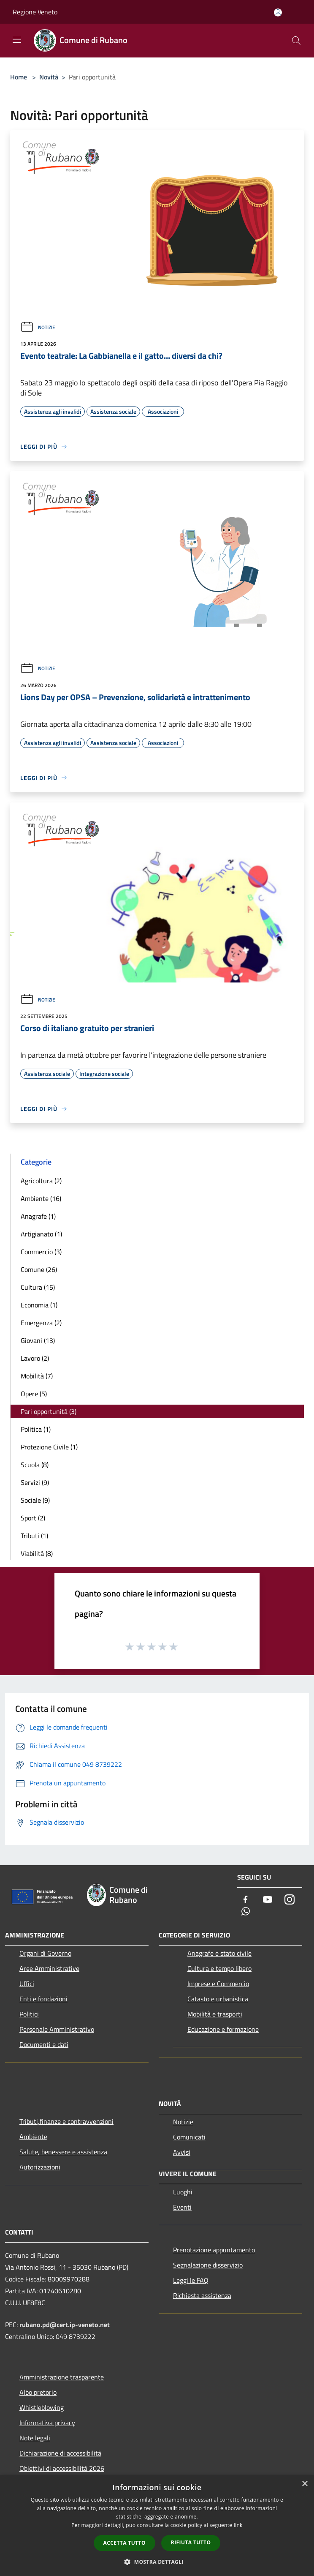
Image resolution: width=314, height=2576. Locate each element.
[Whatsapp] (245, 1912)
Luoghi (182, 2192)
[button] (157, 2561)
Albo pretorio (38, 2392)
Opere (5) (34, 1394)
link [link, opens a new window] (238, 2525)
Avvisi (181, 2152)
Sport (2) (33, 1518)
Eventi (182, 2207)
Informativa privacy (47, 2423)
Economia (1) (39, 1305)
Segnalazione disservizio (208, 2265)
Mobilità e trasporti (214, 2014)
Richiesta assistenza (202, 2295)
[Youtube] (267, 1900)
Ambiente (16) (41, 1198)
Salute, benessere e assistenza (63, 2152)
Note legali (34, 2438)
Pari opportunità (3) (48, 1411)
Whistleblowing (41, 2407)
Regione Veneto (35, 12)
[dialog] (157, 2525)
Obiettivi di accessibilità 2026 (61, 2468)
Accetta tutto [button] (124, 2542)
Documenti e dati (43, 2044)
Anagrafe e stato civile (219, 1953)
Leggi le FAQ (190, 2280)
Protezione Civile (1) (49, 1447)
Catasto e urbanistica (217, 1999)
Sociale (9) (35, 1500)
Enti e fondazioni (43, 1999)
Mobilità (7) (37, 1376)
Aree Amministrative (49, 1968)
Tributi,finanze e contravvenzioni (66, 2121)
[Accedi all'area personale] (278, 12)
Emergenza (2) (41, 1323)
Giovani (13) (38, 1340)
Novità (48, 77)
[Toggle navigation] (17, 40)
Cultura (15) (38, 1287)
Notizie (37, 327)
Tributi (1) (34, 1536)
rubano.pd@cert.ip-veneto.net (64, 2324)
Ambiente (33, 2136)
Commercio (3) (41, 1252)
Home (18, 77)
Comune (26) (39, 1269)
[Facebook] (245, 1900)
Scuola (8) (35, 1465)
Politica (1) (36, 1429)
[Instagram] (289, 1900)
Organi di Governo (45, 1953)
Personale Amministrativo (56, 2029)
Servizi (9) (35, 1482)
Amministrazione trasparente (61, 2377)
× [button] (304, 2484)
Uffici (26, 1983)
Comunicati (189, 2137)
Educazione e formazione (223, 2029)
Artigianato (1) (41, 1234)
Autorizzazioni (39, 2167)
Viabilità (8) (37, 1553)
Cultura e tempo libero (219, 1968)
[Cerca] (296, 40)
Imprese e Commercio (218, 1983)
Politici (29, 2014)
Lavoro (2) (35, 1358)
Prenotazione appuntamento (214, 2250)
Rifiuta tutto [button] (191, 2542)
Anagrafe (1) (38, 1216)
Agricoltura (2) (41, 1181)
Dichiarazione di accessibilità (60, 2453)
